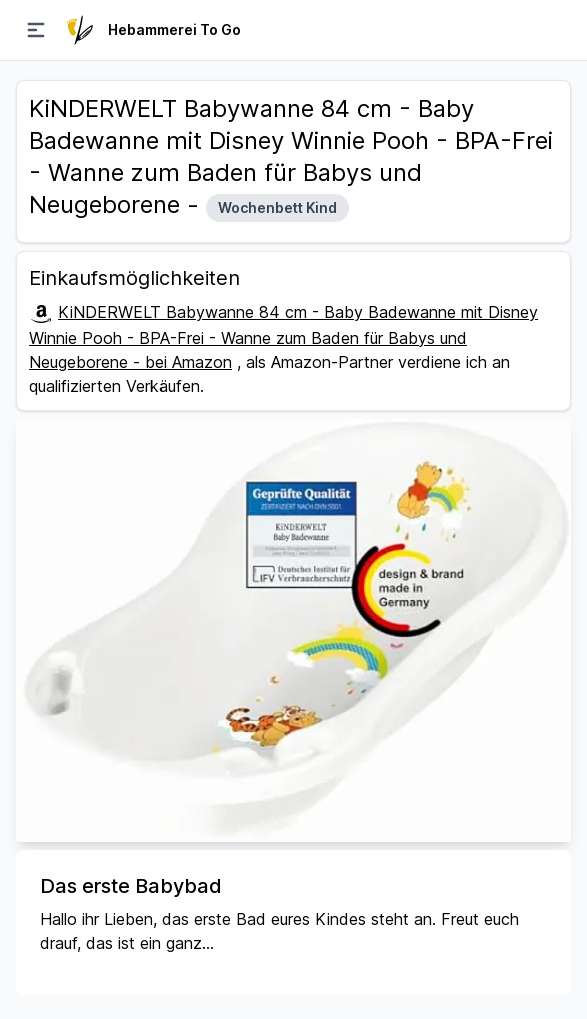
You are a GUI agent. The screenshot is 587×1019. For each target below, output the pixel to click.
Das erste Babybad (131, 886)
